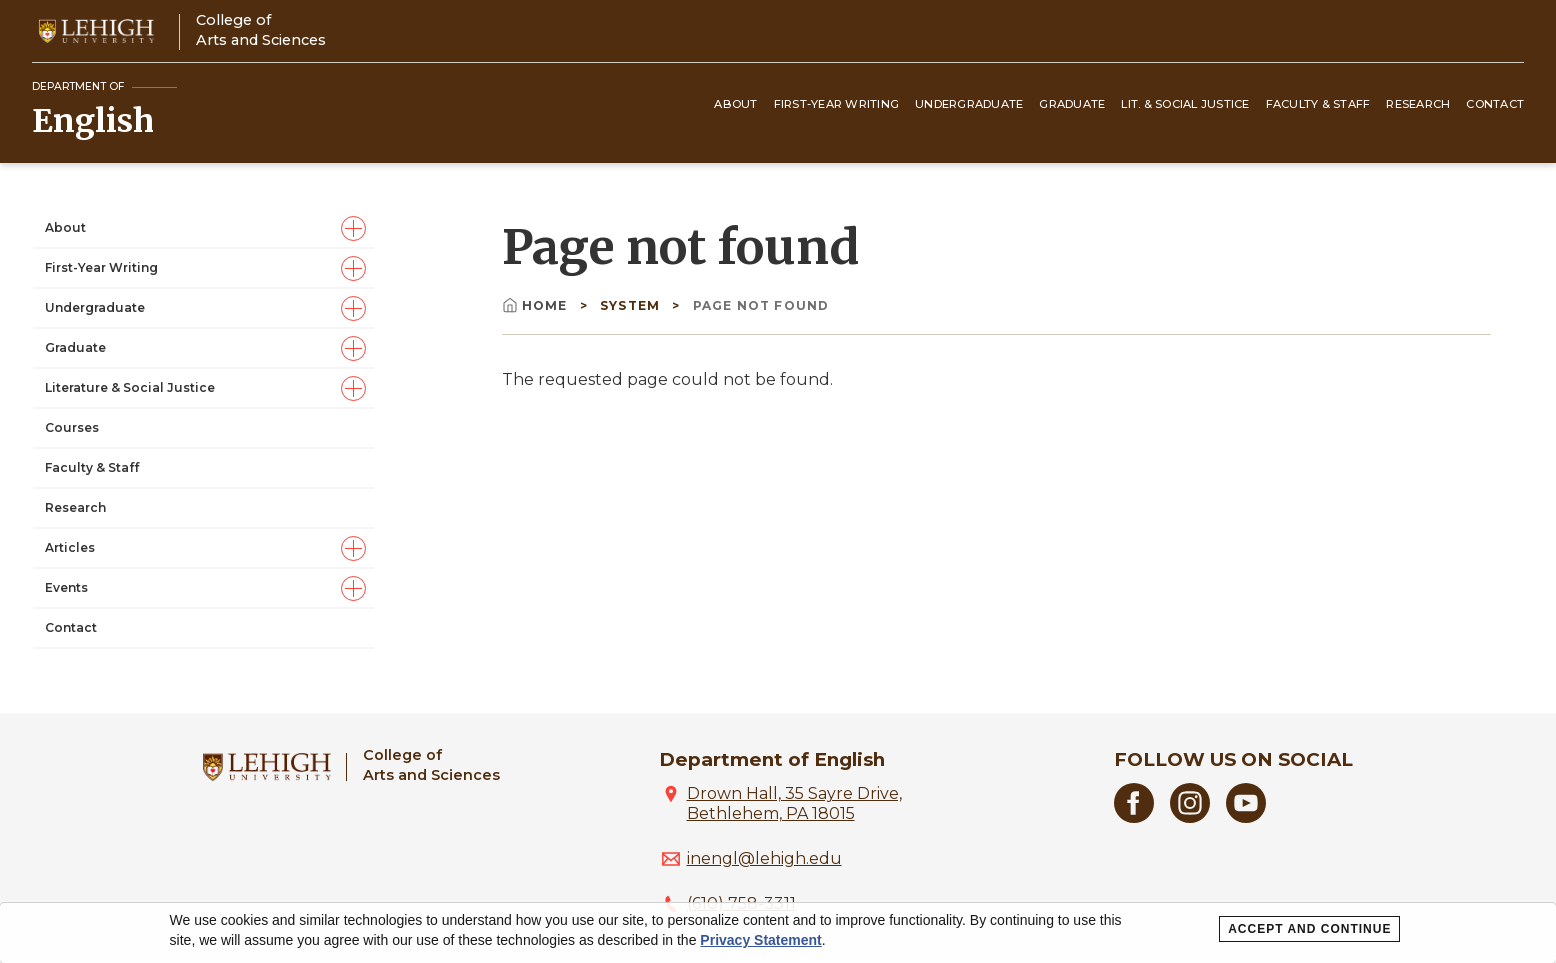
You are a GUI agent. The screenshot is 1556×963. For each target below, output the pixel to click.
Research (1418, 104)
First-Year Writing (837, 104)
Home (537, 305)
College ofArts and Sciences (261, 29)
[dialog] (778, 933)
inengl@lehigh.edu (764, 858)
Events (66, 587)
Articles (70, 547)
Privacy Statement (760, 940)
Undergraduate (969, 104)
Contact (1495, 104)
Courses (72, 427)
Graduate (1072, 104)
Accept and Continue (1309, 929)
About (735, 104)
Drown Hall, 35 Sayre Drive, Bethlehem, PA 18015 (794, 803)
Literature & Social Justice (130, 387)
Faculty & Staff (1318, 104)
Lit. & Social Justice (1185, 104)
